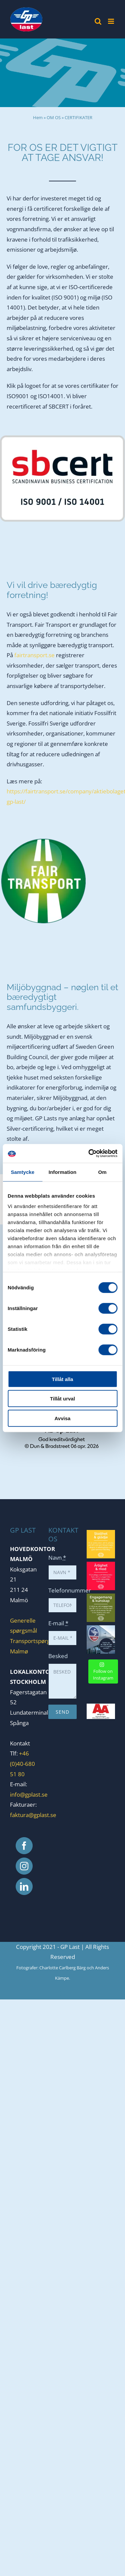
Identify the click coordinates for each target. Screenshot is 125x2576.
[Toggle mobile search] (98, 21)
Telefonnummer (69, 1590)
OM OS (54, 117)
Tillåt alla (62, 1379)
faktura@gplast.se (33, 1815)
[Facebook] (24, 1845)
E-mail (58, 1623)
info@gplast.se (29, 1794)
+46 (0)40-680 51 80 (22, 1763)
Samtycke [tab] (22, 1172)
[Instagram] (24, 1866)
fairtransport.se (34, 655)
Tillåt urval (62, 1398)
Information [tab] (63, 1172)
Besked (58, 1656)
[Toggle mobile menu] (111, 21)
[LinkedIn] (24, 1886)
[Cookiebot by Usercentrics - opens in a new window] (89, 1153)
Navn (57, 1557)
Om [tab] (102, 1172)
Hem (38, 117)
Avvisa (63, 1418)
